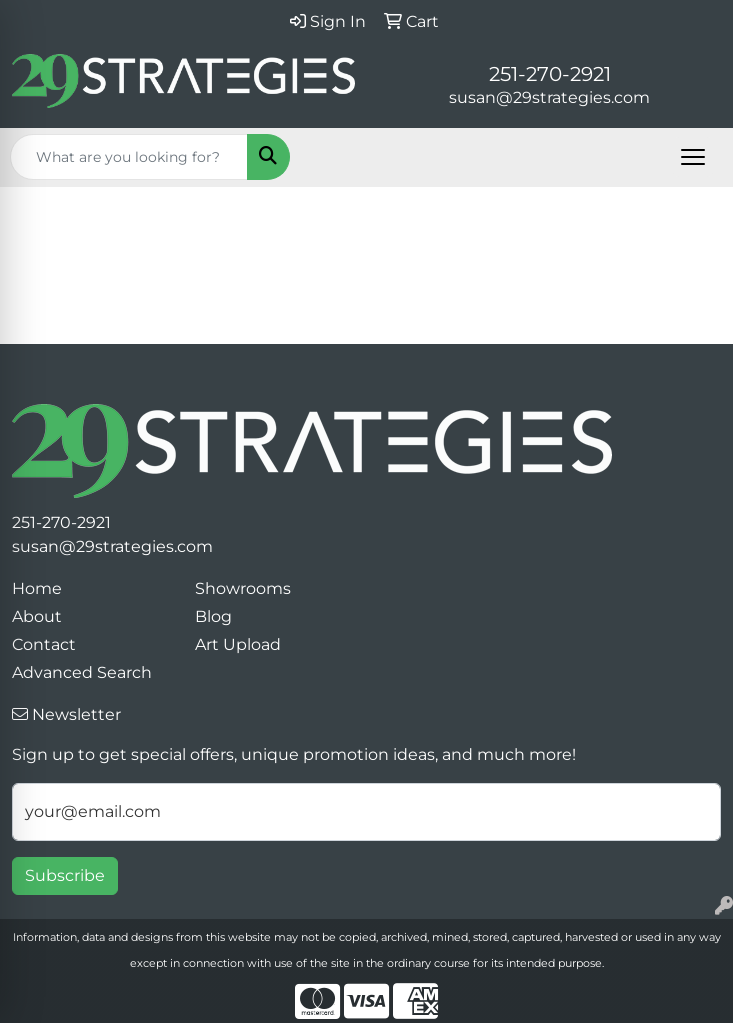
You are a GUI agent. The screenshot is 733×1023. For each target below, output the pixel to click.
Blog (213, 616)
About (37, 616)
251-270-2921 (550, 74)
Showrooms (243, 588)
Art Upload (238, 644)
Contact (44, 644)
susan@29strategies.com (549, 97)
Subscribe (65, 875)
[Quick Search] (129, 157)
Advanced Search (82, 672)
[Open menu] (693, 157)
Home (37, 588)
